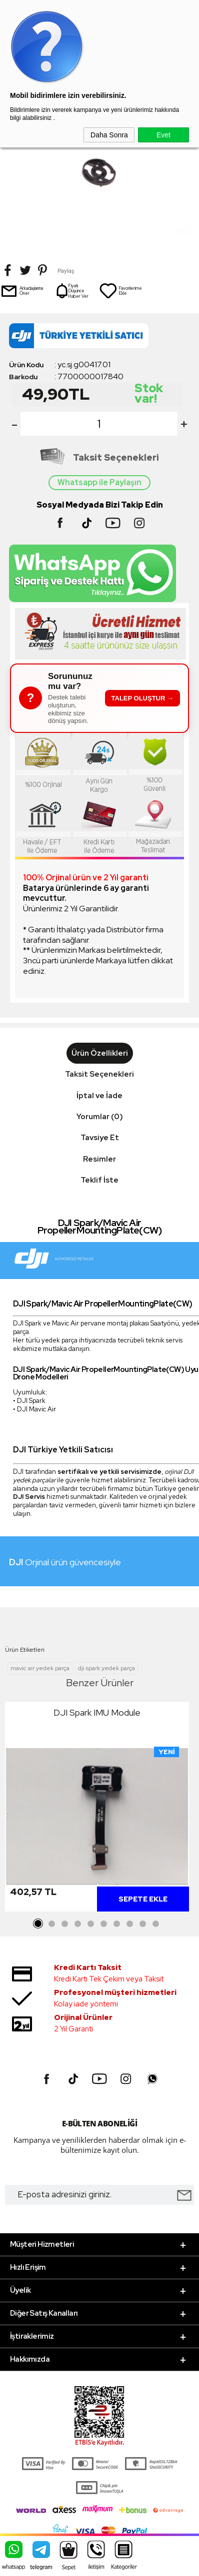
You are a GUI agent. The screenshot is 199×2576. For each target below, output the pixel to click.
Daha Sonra (109, 135)
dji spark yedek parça (106, 1668)
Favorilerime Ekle (120, 290)
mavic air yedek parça (40, 1668)
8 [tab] (129, 1924)
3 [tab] (65, 1924)
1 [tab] (39, 1924)
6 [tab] (103, 1924)
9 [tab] (143, 1924)
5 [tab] (91, 1924)
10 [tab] (155, 1924)
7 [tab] (117, 1924)
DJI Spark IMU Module (97, 1712)
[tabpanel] (97, 1809)
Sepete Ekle (143, 1899)
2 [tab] (51, 1924)
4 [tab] (77, 1924)
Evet (163, 135)
